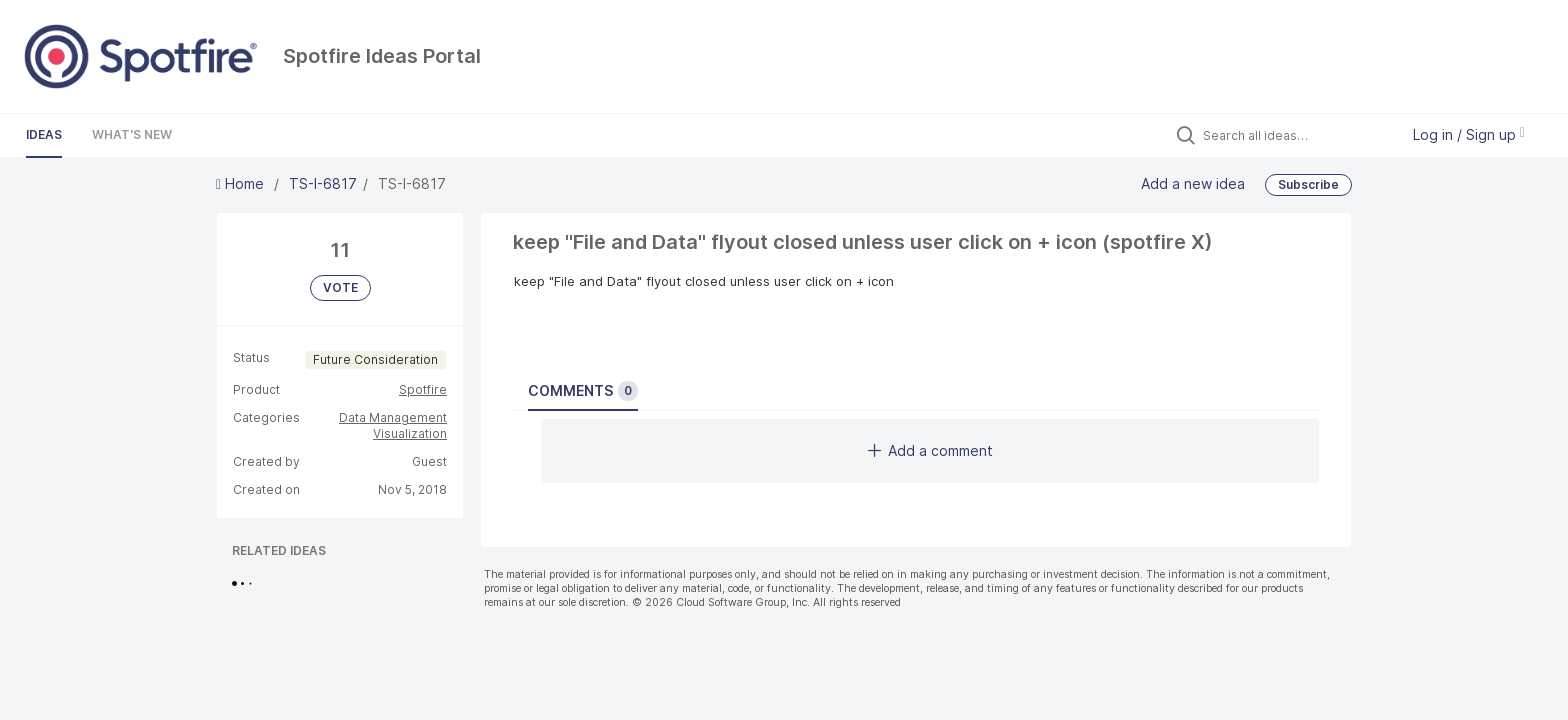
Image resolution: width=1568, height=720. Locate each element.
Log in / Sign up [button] (1469, 134)
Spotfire (423, 389)
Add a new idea (1193, 182)
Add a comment (930, 450)
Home (242, 183)
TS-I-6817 (323, 183)
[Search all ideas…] (1296, 135)
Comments (583, 391)
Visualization (410, 433)
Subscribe (1308, 184)
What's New (132, 134)
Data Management (393, 417)
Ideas (44, 134)
